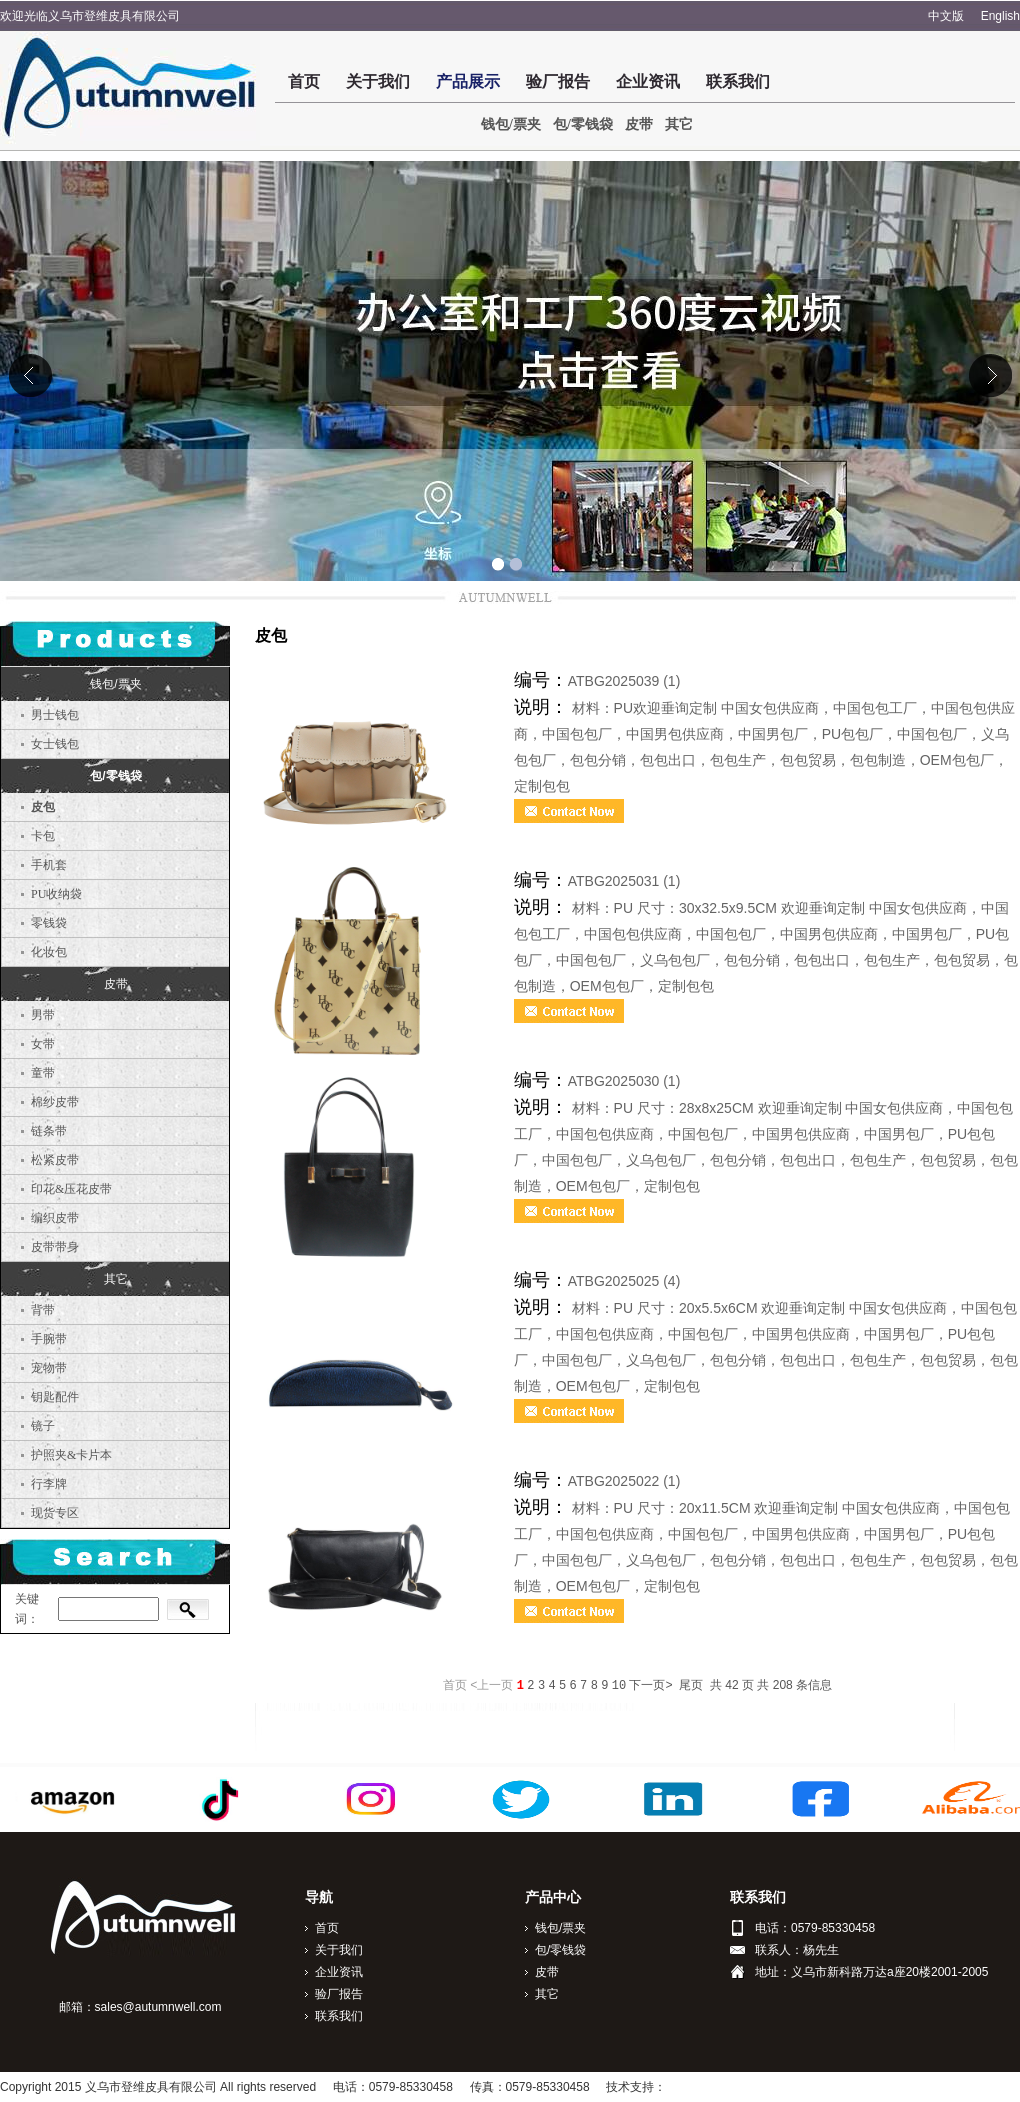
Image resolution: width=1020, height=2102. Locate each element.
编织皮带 (55, 1218)
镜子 (43, 1426)
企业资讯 (648, 81)
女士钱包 (55, 744)
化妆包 (49, 952)
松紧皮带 (55, 1160)
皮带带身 (55, 1247)
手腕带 (49, 1339)
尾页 (691, 1686)
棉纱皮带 (55, 1102)
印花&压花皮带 (71, 1189)
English (1000, 16)
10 (619, 1686)
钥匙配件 (55, 1397)
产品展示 (468, 81)
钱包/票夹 (511, 124)
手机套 (49, 865)
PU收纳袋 (56, 894)
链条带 (49, 1131)
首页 (304, 81)
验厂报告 (558, 81)
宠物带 (49, 1368)
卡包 (43, 836)
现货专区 (55, 1513)
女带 (43, 1044)
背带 (43, 1310)
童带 (43, 1073)
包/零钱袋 (583, 124)
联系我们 (738, 81)
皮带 (639, 124)
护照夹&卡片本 (71, 1455)
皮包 (43, 807)
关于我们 (378, 81)
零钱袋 (49, 923)
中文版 (946, 16)
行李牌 (49, 1484)
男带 (43, 1015)
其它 (679, 124)
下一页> (650, 1686)
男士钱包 (55, 715)
